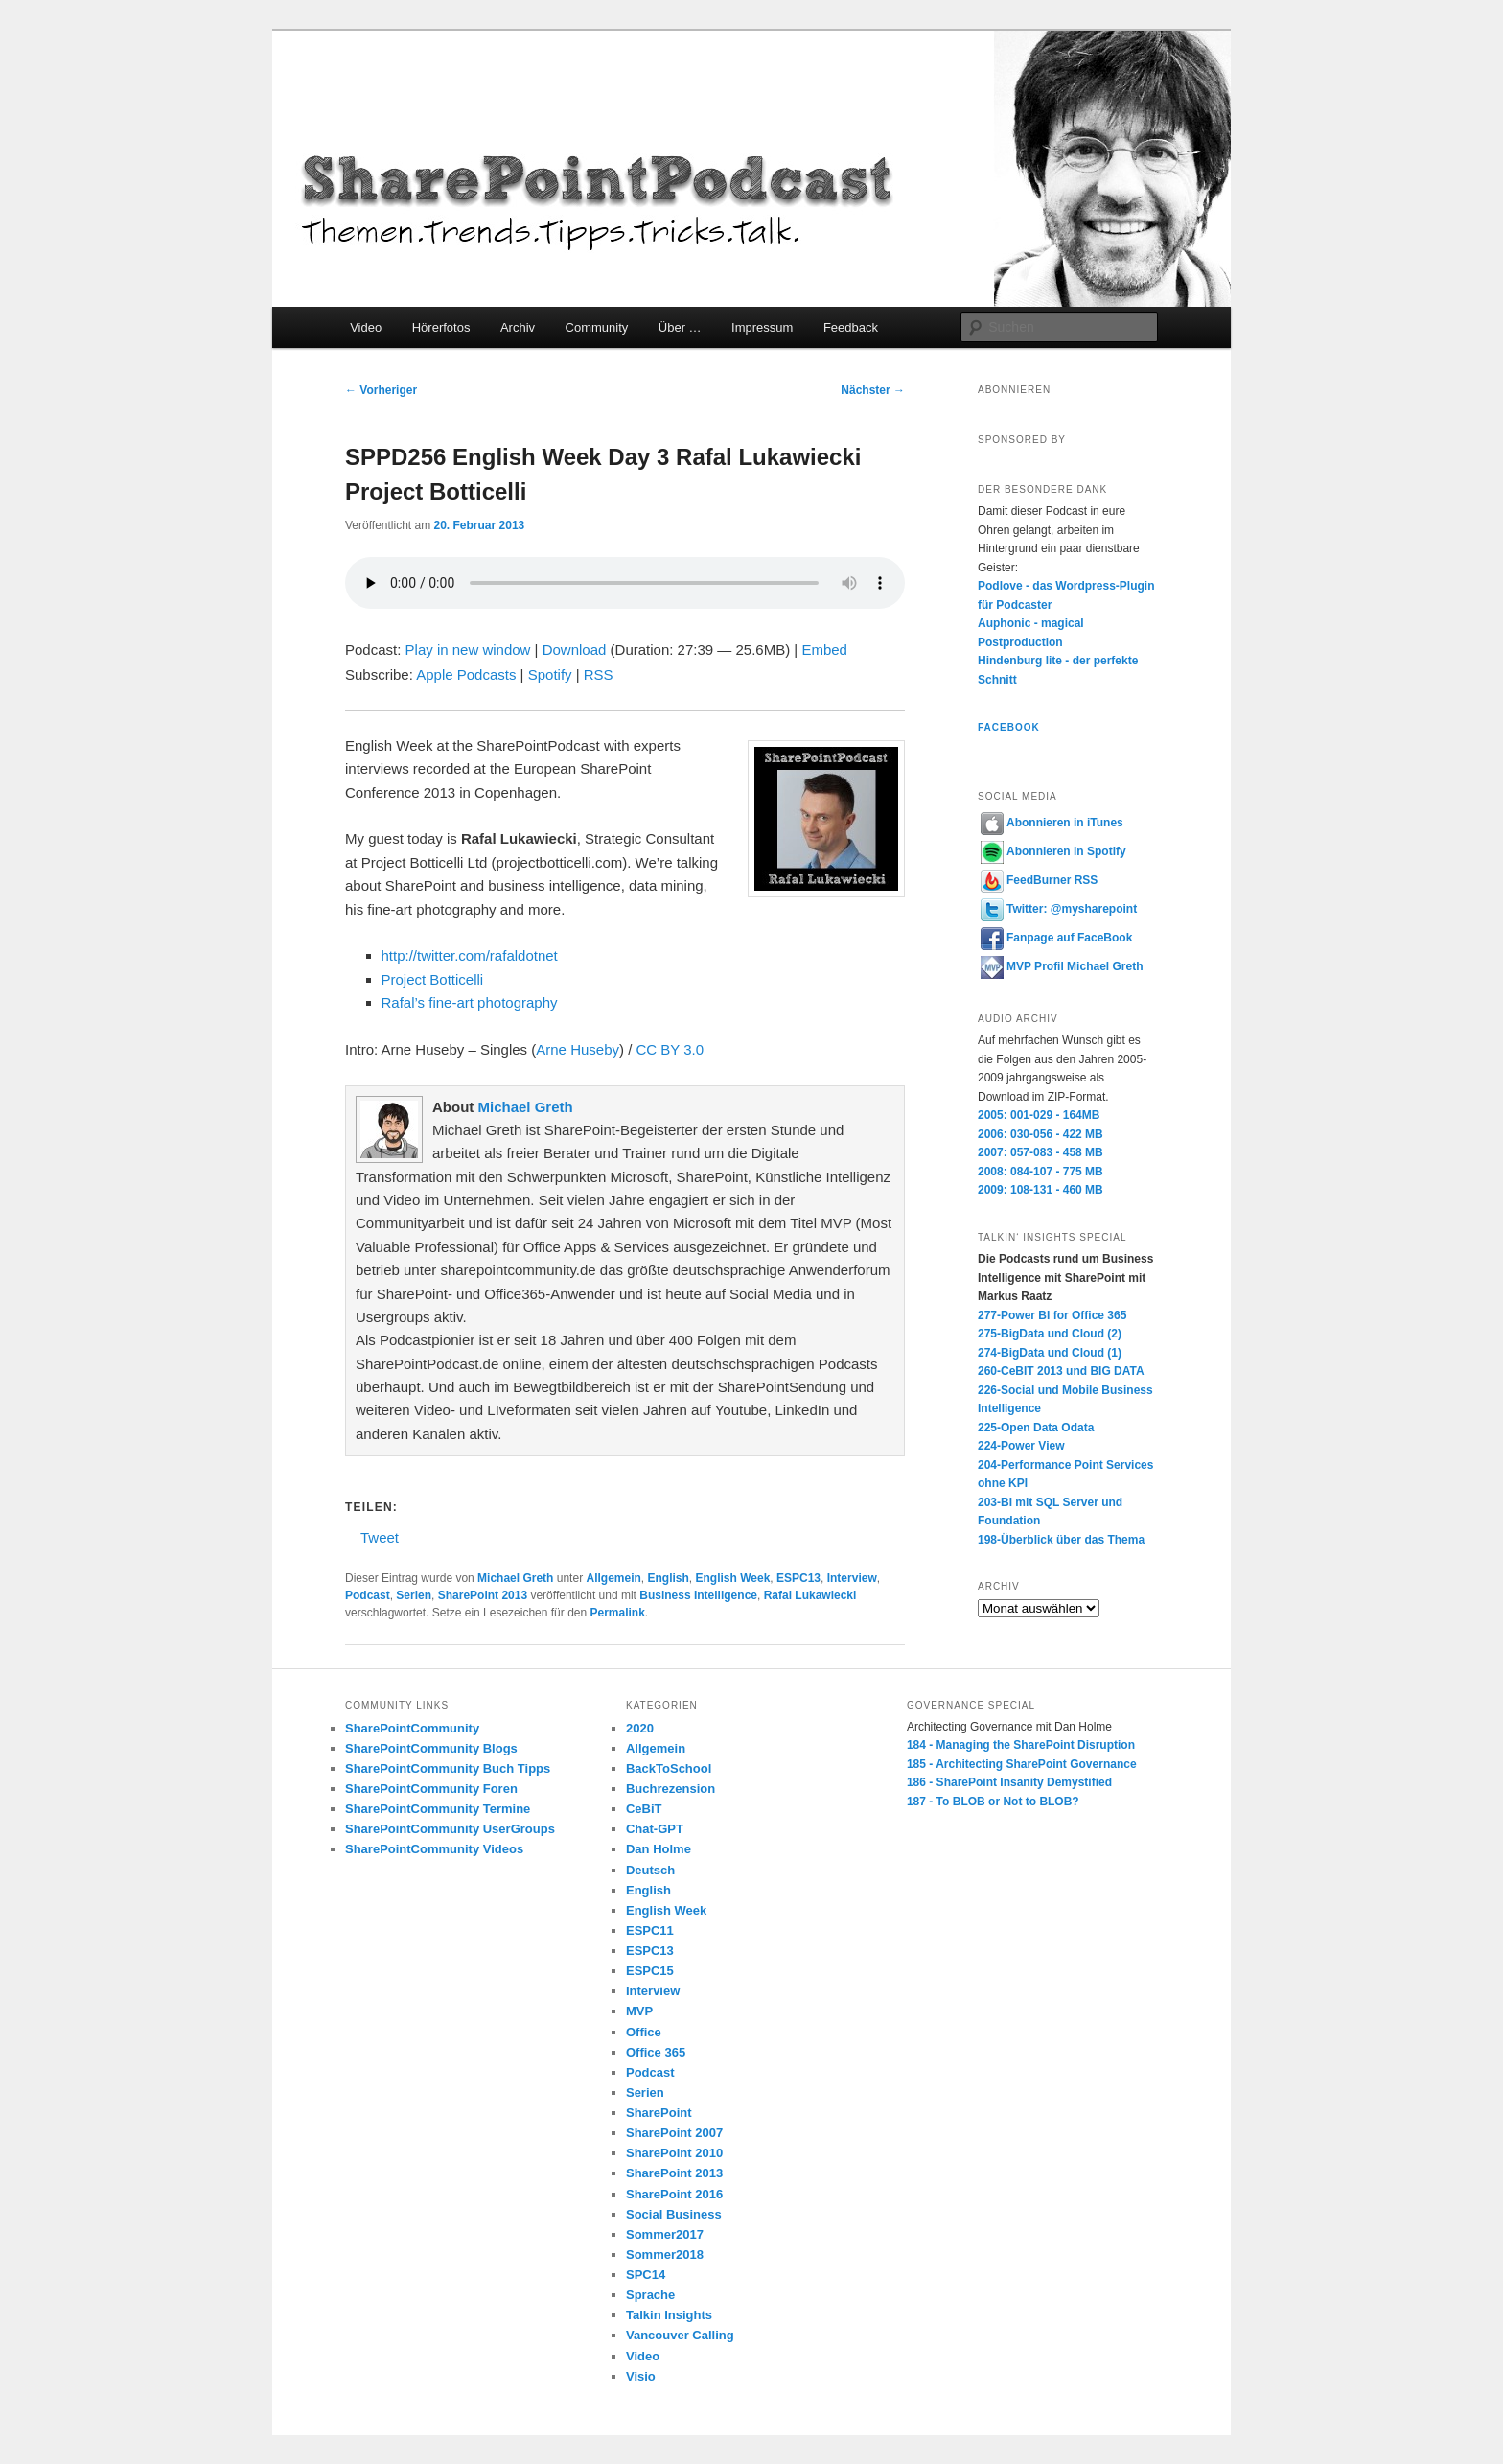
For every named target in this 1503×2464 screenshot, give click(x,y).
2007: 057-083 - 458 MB (1040, 1152)
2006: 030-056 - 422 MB (1040, 1134)
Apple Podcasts (466, 674)
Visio (641, 2376)
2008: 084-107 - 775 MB (1040, 1171)
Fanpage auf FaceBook (1056, 937)
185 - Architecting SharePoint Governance (1022, 1764)
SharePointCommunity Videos (434, 1849)
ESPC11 (650, 1930)
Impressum (762, 327)
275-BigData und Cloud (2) (1049, 1333)
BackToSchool (668, 1768)
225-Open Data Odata (1036, 1427)
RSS (598, 674)
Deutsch (650, 1870)
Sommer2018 (665, 2254)
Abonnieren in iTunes (1052, 822)
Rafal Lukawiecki (810, 1595)
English (668, 1578)
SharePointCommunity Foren (431, 1788)
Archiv (517, 327)
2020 (640, 1728)
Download (575, 649)
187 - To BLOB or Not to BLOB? (993, 1801)
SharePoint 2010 (674, 2153)
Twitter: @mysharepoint (1059, 909)
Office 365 (655, 2052)
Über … (680, 327)
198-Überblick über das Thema (1061, 1539)
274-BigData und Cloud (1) (1049, 1353)
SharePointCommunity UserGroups (450, 1829)
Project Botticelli (433, 979)
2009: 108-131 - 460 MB (1040, 1190)
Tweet (379, 1536)
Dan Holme (658, 1849)
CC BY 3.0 (670, 1049)
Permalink (617, 1612)
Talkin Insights (669, 2315)
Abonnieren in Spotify (1053, 851)
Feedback (850, 327)
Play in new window (468, 649)
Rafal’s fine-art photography (470, 1002)
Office (643, 2032)
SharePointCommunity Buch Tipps (447, 1768)
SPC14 (645, 2274)
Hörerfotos (441, 327)
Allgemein (613, 1578)
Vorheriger (381, 390)
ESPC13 (798, 1578)
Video (366, 327)
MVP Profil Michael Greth (1062, 966)
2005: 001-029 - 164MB (1038, 1115)
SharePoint (659, 2112)
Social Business (674, 2214)
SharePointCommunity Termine (437, 1809)
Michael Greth (524, 1107)
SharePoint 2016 (674, 2194)
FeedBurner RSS (1039, 880)
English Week (733, 1578)
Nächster (873, 390)
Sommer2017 (665, 2234)
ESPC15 (650, 1971)
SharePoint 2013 (482, 1595)
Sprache (650, 2295)
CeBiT (644, 1809)
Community (597, 327)
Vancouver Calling (680, 2335)
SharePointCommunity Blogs (431, 1748)
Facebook (1009, 727)
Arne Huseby (577, 1049)
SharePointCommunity (412, 1728)
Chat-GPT (654, 1829)
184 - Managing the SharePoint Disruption (1021, 1745)
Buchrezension (670, 1788)
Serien (413, 1595)
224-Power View (1021, 1446)
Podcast (367, 1595)
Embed (824, 649)
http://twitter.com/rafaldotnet (470, 955)
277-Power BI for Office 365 (1052, 1315)
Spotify (550, 674)
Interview (852, 1578)
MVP (639, 2011)
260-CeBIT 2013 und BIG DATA (1061, 1371)
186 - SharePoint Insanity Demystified (1009, 1782)
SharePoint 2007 (674, 2133)
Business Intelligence (698, 1595)
